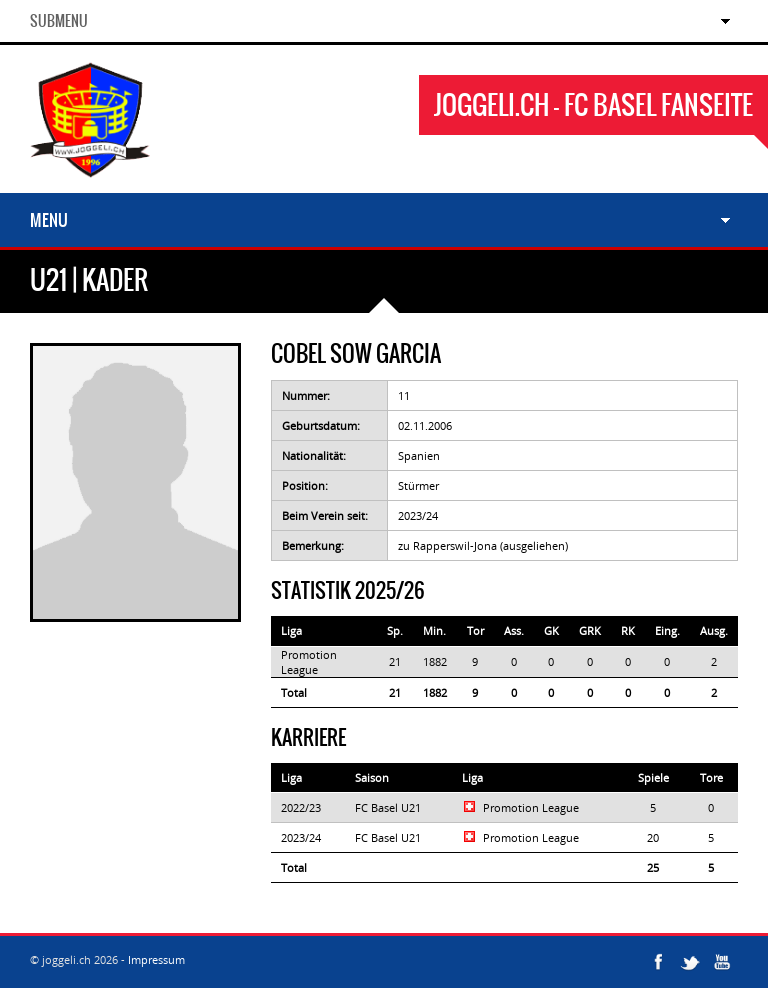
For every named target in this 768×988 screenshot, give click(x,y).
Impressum (156, 959)
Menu (49, 220)
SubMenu (59, 21)
